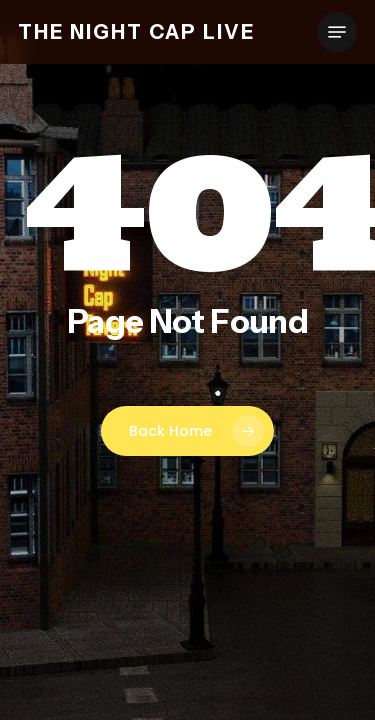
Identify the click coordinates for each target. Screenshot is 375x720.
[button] (337, 32)
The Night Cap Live (136, 32)
